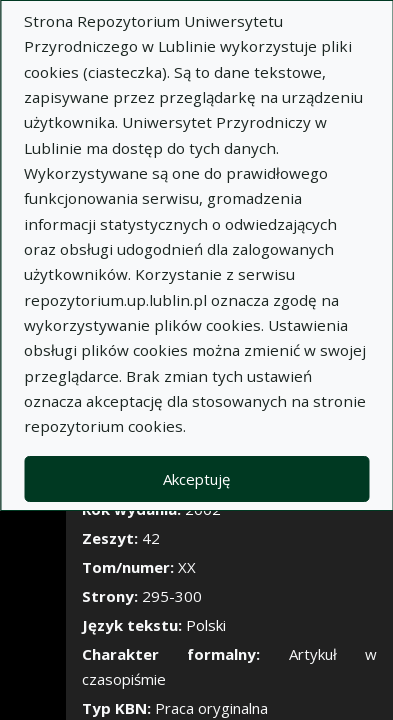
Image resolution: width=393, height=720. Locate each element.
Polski (206, 625)
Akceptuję (196, 479)
